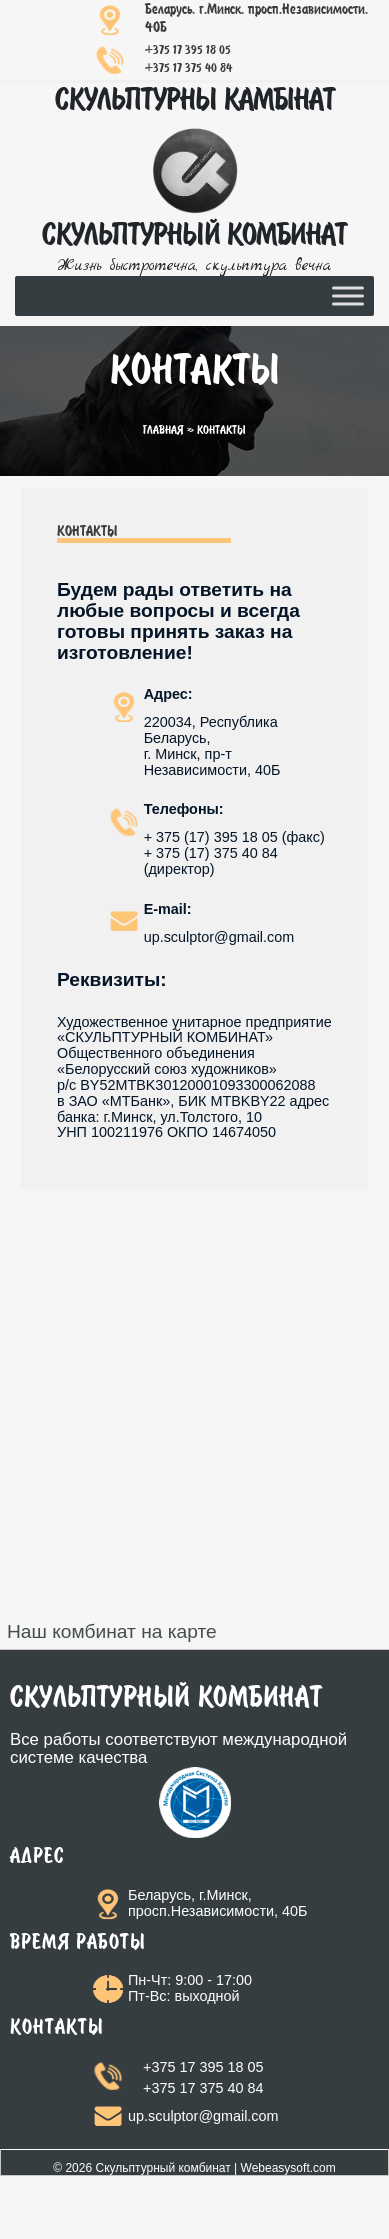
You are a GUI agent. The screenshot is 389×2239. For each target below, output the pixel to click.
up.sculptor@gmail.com (203, 2116)
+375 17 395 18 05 (188, 51)
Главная (163, 431)
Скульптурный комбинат (162, 2168)
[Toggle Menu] (348, 295)
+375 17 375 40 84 (188, 69)
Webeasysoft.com (288, 2168)
